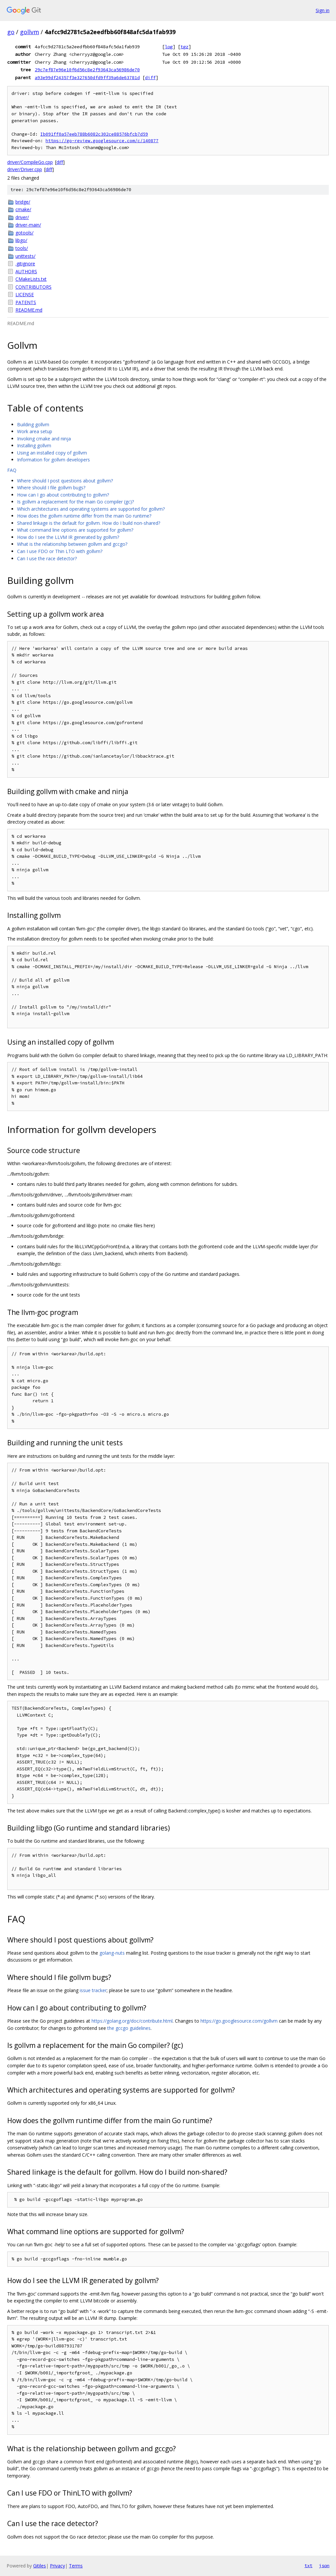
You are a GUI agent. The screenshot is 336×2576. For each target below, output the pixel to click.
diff (150, 77)
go (10, 32)
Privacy (57, 2566)
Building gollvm (33, 424)
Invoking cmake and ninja (44, 438)
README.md (28, 310)
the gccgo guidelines (129, 2028)
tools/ (21, 248)
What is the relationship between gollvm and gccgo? (72, 544)
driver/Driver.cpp (24, 169)
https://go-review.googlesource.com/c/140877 (102, 141)
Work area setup (34, 431)
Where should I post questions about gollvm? (65, 480)
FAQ (11, 470)
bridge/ (22, 202)
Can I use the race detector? (47, 558)
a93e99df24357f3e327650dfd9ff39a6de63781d (87, 77)
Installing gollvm (34, 445)
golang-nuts (112, 1953)
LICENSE (24, 294)
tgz (184, 47)
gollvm (29, 32)
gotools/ (24, 233)
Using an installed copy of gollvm (52, 453)
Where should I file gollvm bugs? (51, 487)
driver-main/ (28, 225)
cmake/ (23, 209)
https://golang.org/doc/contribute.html (132, 2021)
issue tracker (93, 1990)
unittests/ (25, 256)
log (169, 47)
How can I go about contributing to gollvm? (63, 495)
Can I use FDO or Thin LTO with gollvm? (59, 551)
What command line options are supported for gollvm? (75, 530)
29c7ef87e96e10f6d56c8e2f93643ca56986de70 (87, 70)
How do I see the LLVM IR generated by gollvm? (68, 537)
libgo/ (21, 240)
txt (308, 2565)
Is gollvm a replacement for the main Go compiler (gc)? (75, 502)
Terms (76, 2566)
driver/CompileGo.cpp (30, 162)
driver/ (22, 217)
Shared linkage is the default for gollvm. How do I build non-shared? (88, 523)
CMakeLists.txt (31, 279)
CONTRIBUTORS (33, 287)
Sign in (322, 10)
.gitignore (25, 263)
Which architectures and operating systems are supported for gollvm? (91, 509)
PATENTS (25, 302)
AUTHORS (26, 271)
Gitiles (39, 2566)
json (324, 2565)
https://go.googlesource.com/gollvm (239, 2021)
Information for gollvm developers (53, 459)
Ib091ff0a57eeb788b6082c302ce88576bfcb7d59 (94, 134)
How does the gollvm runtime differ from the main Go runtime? (84, 516)
